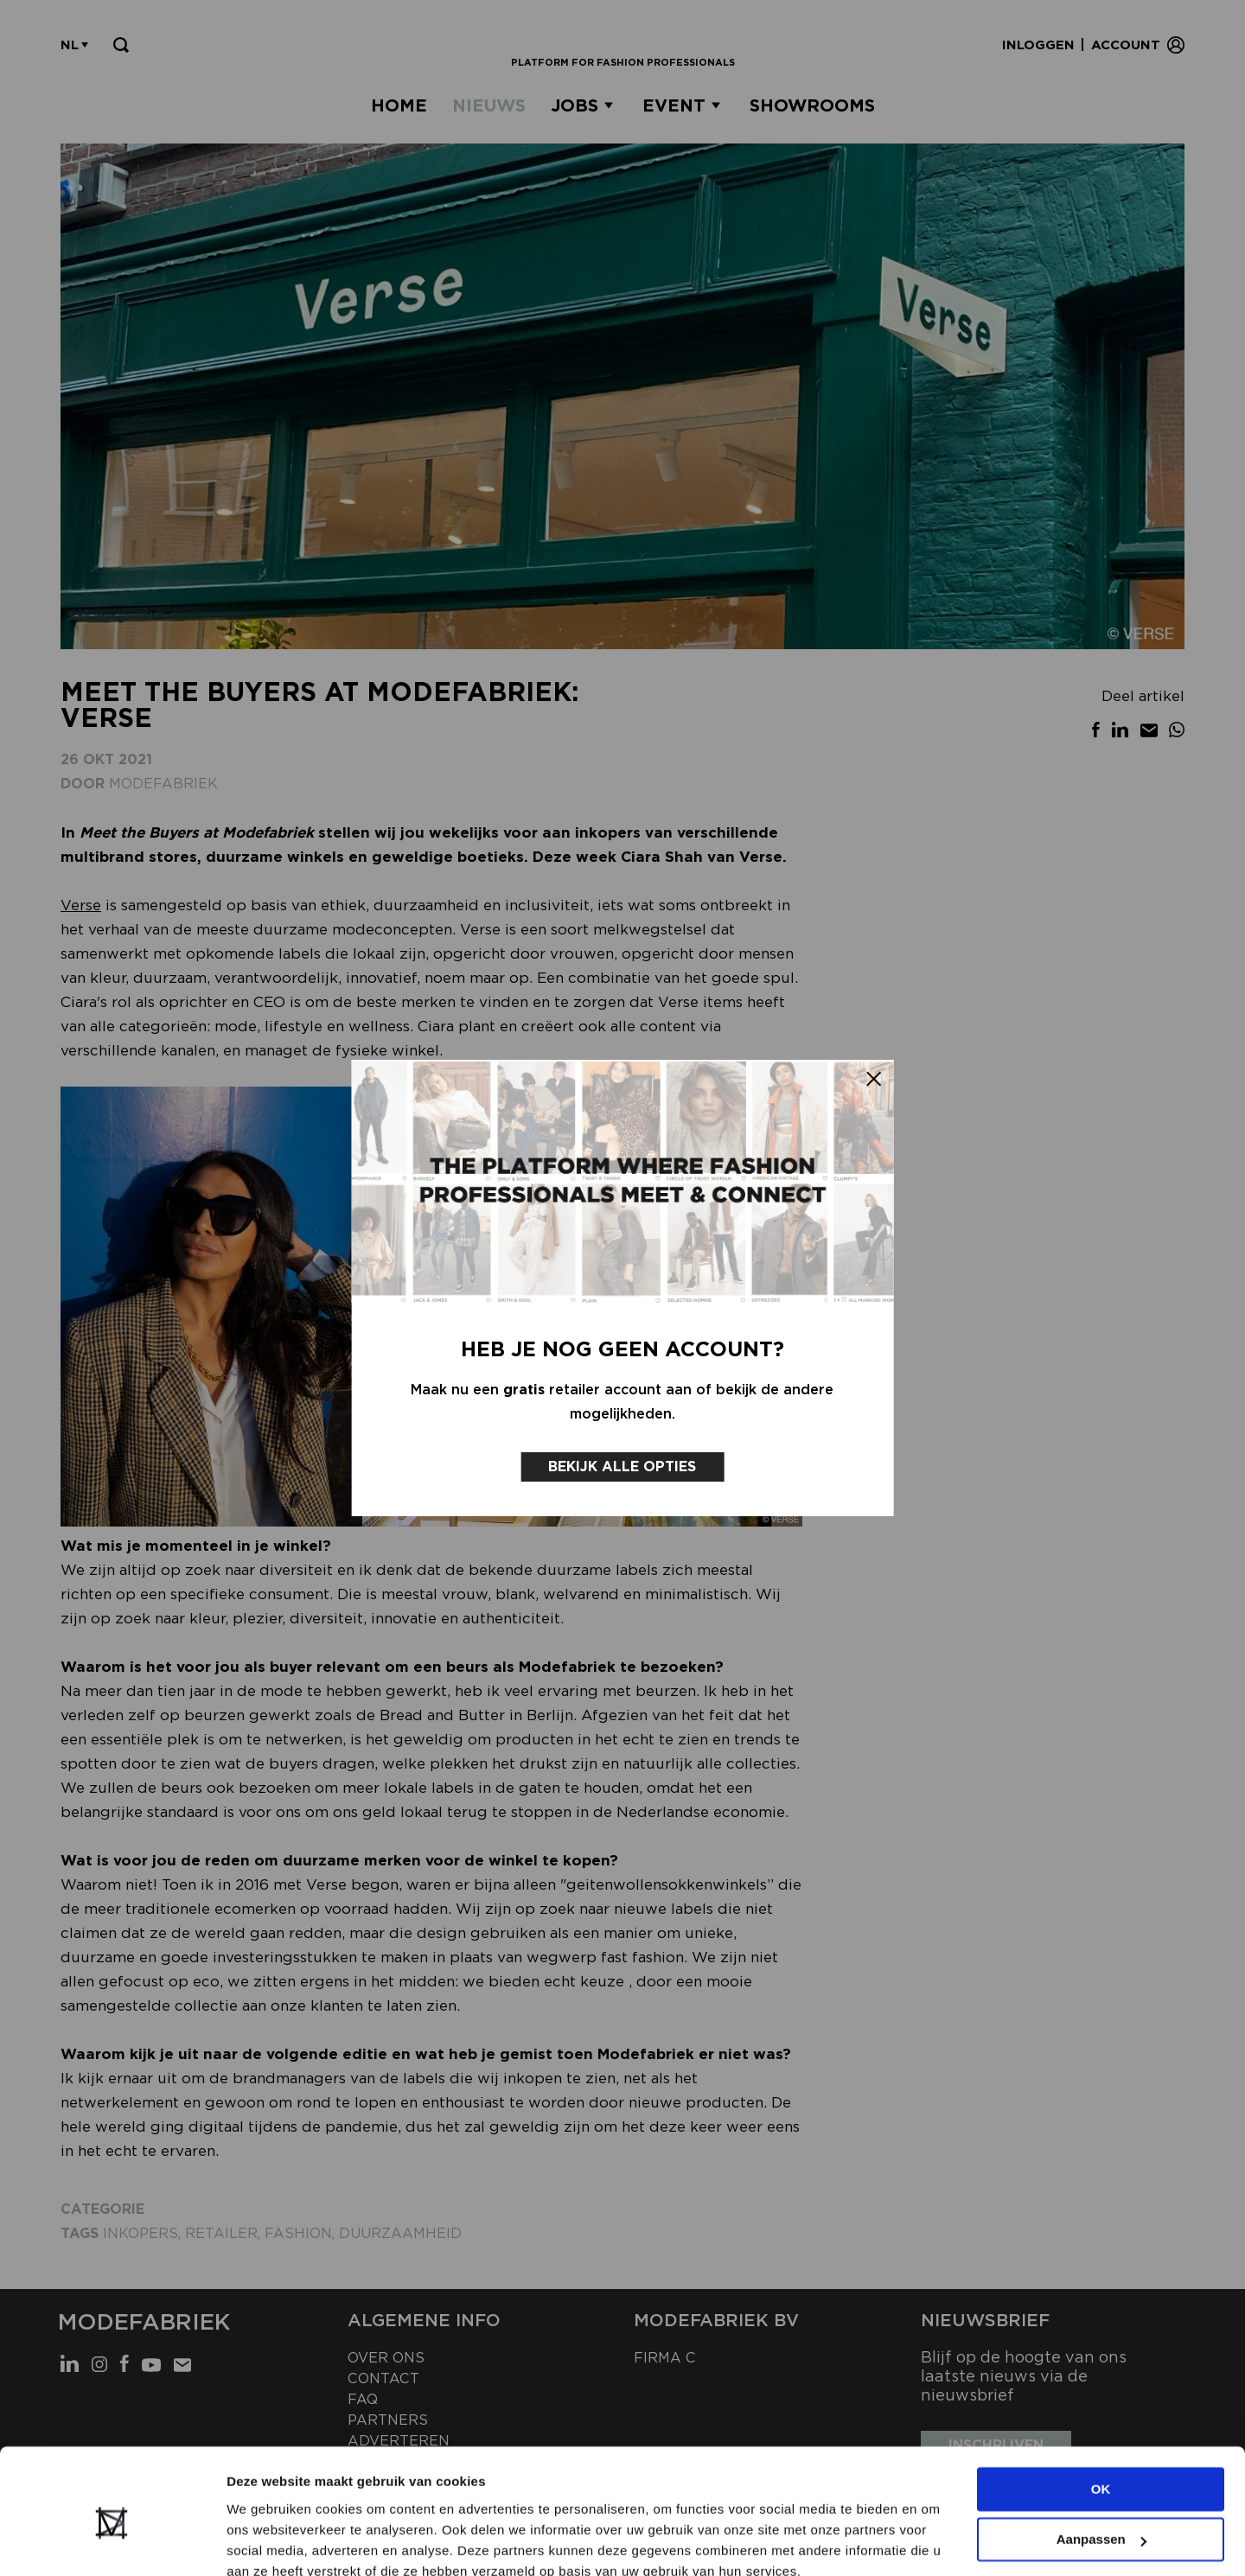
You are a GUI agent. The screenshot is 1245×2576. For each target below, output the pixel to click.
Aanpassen (1101, 2462)
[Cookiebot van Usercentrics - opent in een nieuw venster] (112, 2542)
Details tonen (268, 2542)
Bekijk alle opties (623, 1461)
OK (1101, 2412)
